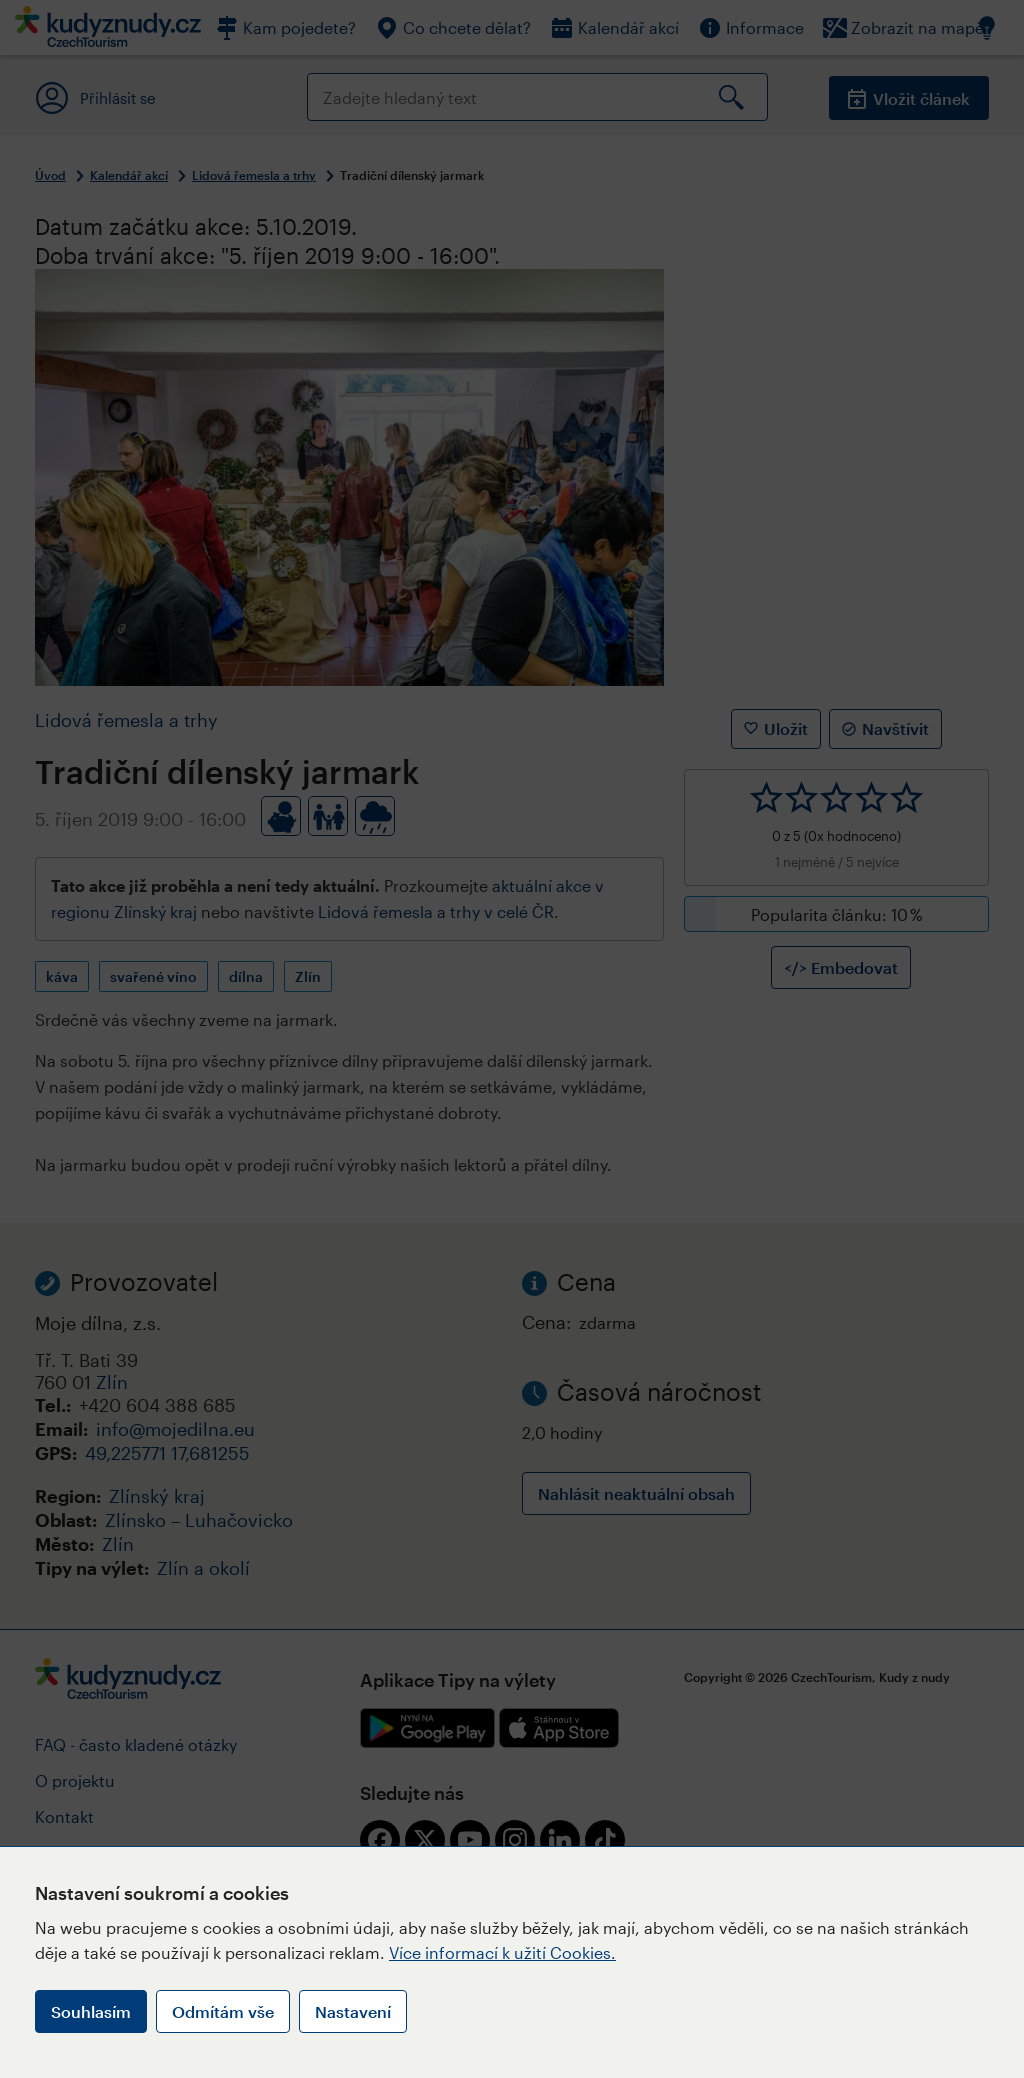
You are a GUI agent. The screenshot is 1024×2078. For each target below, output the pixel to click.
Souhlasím (91, 2011)
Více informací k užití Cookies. (502, 1952)
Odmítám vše (223, 2011)
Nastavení (353, 2011)
